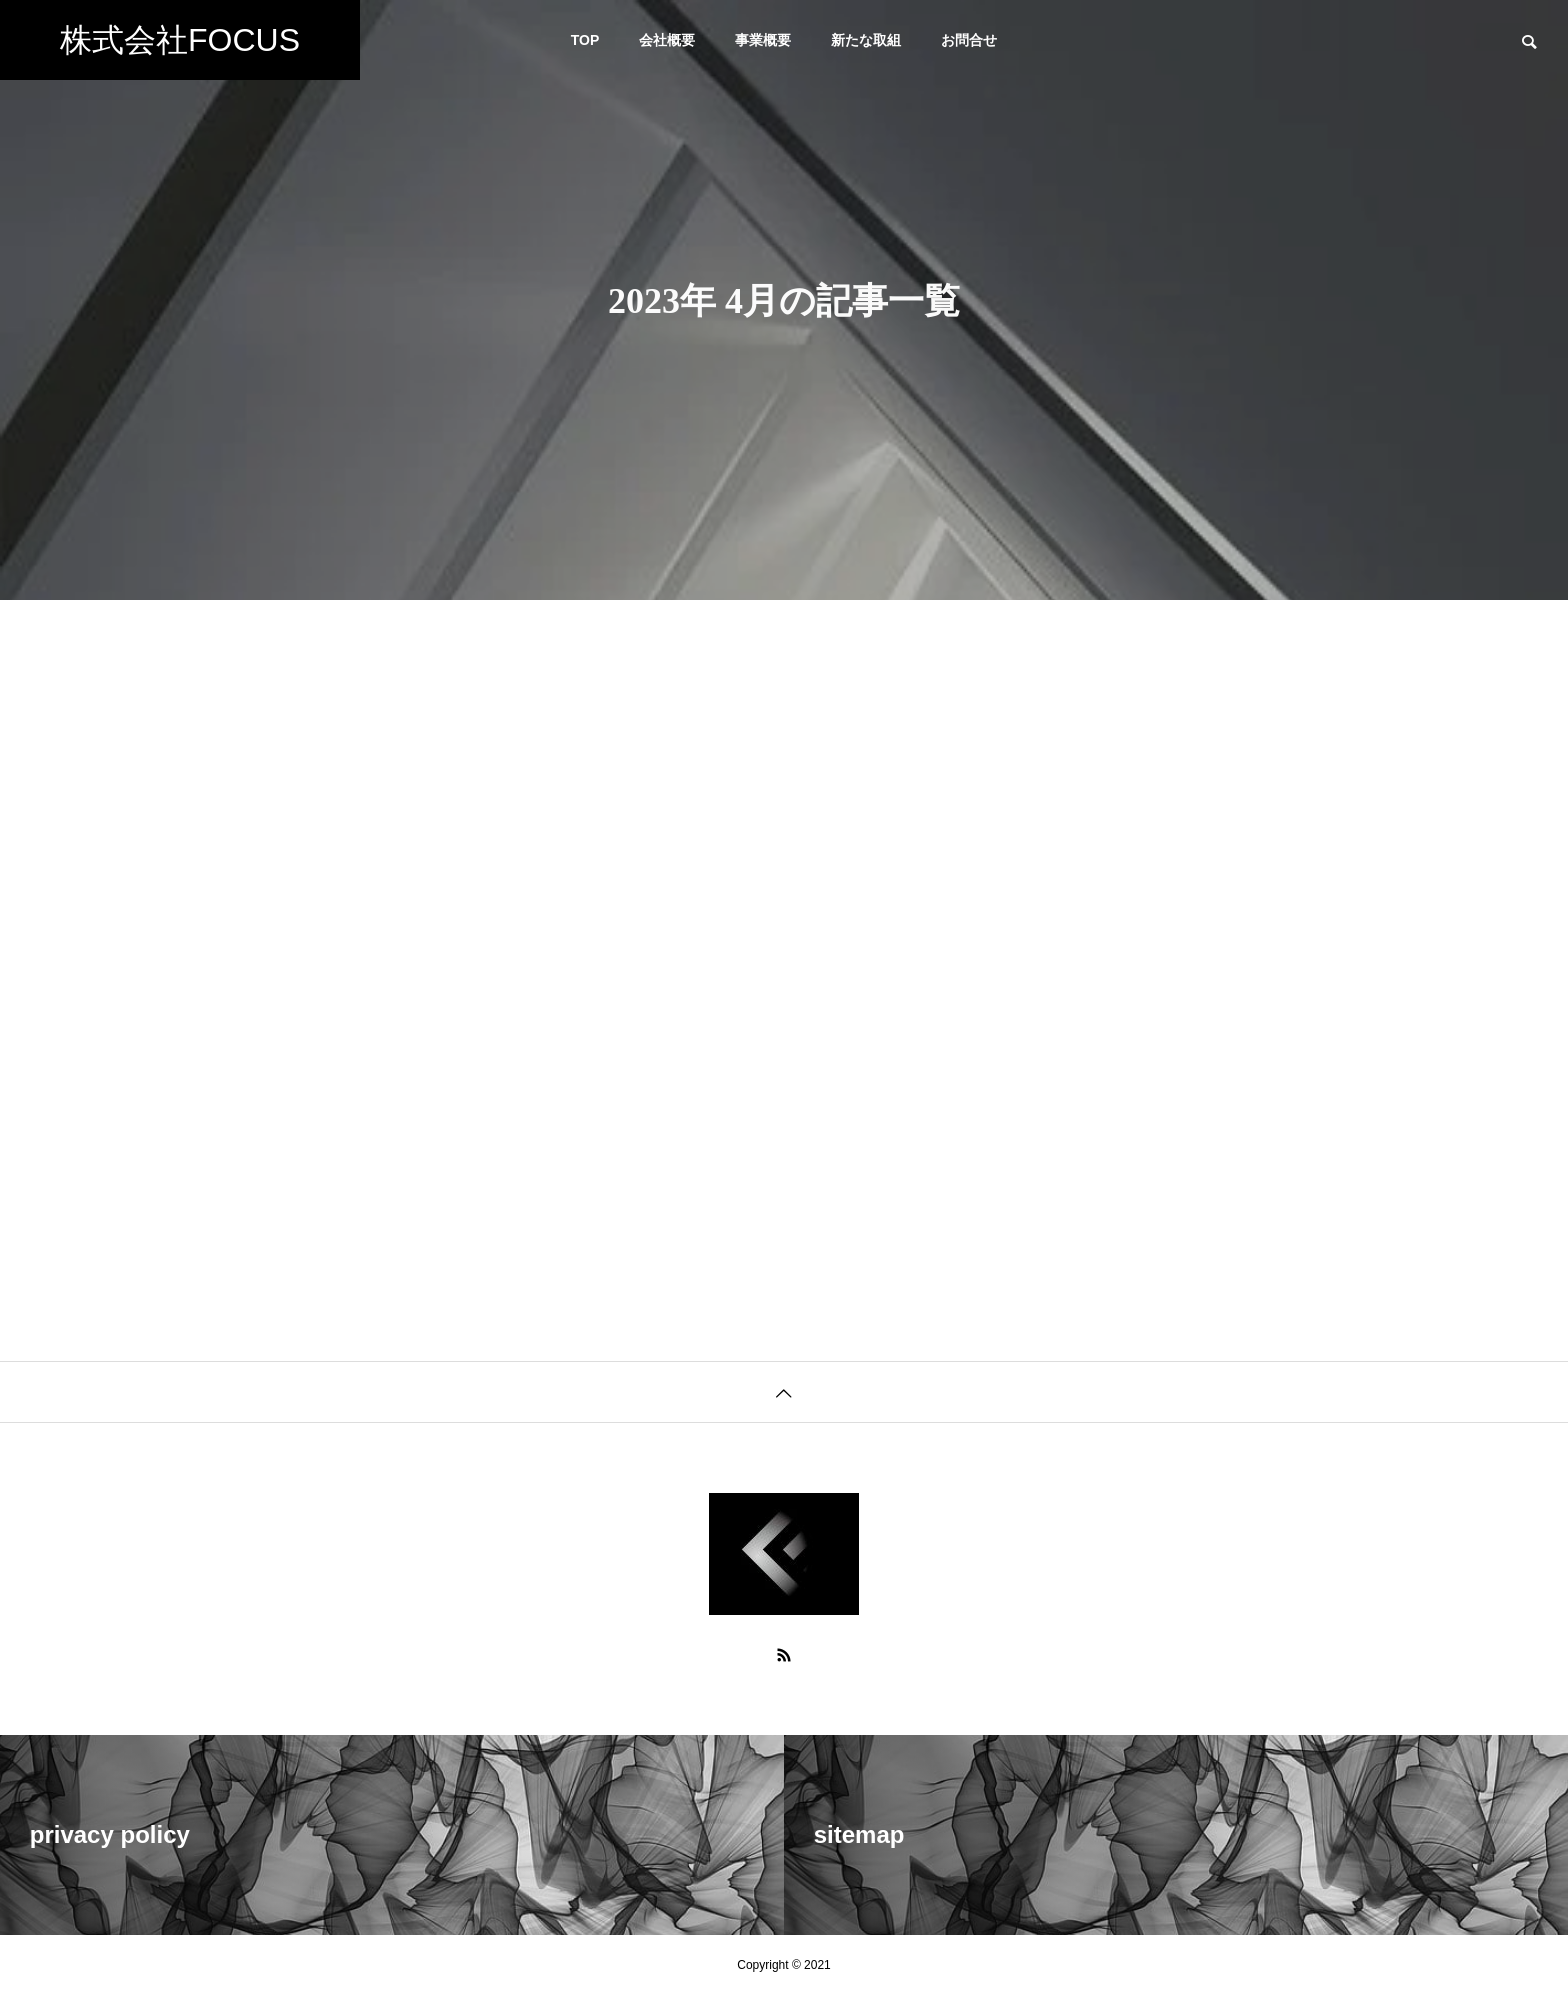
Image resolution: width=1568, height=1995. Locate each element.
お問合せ (969, 40)
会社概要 (667, 40)
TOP (585, 40)
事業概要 (763, 40)
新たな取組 (866, 40)
